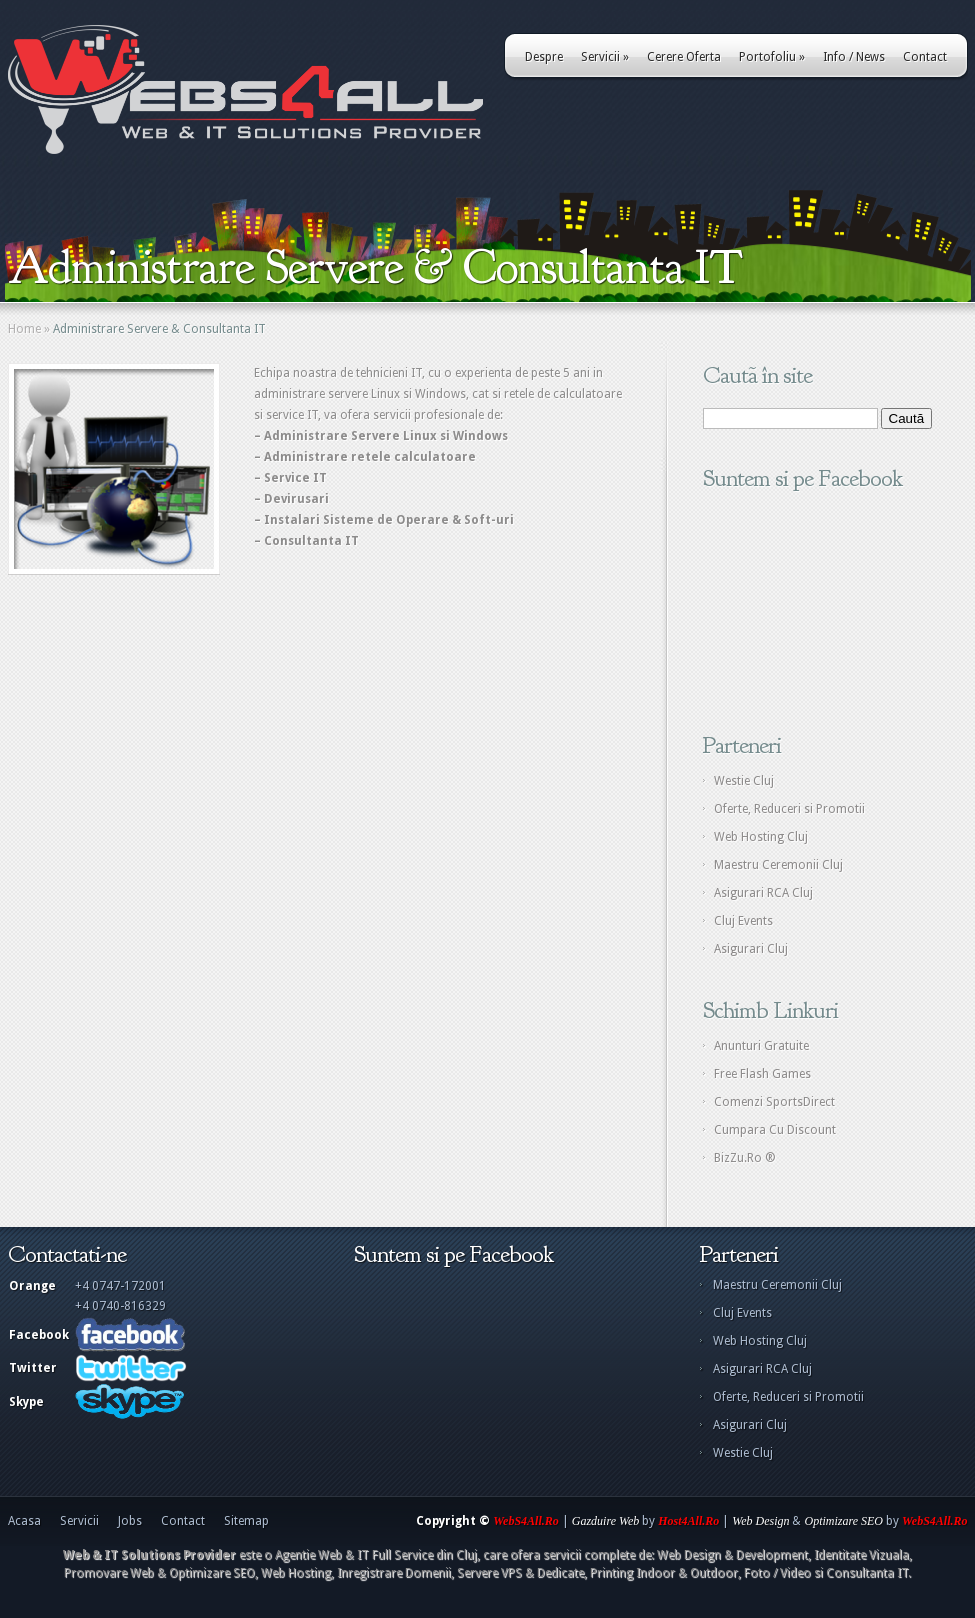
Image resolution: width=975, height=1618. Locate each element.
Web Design (760, 1521)
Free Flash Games (762, 1074)
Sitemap (246, 1521)
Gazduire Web (605, 1521)
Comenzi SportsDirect (774, 1102)
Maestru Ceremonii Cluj (778, 865)
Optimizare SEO (843, 1521)
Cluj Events (743, 921)
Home (24, 329)
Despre (544, 57)
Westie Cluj (744, 781)
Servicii (605, 57)
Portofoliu (772, 57)
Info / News (854, 57)
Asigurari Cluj (751, 949)
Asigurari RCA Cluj (763, 893)
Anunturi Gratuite (761, 1046)
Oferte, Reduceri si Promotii (789, 809)
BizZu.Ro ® (745, 1158)
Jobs (130, 1521)
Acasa (24, 1521)
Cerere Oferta (684, 57)
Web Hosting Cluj (761, 837)
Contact (925, 57)
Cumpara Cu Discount (775, 1130)
